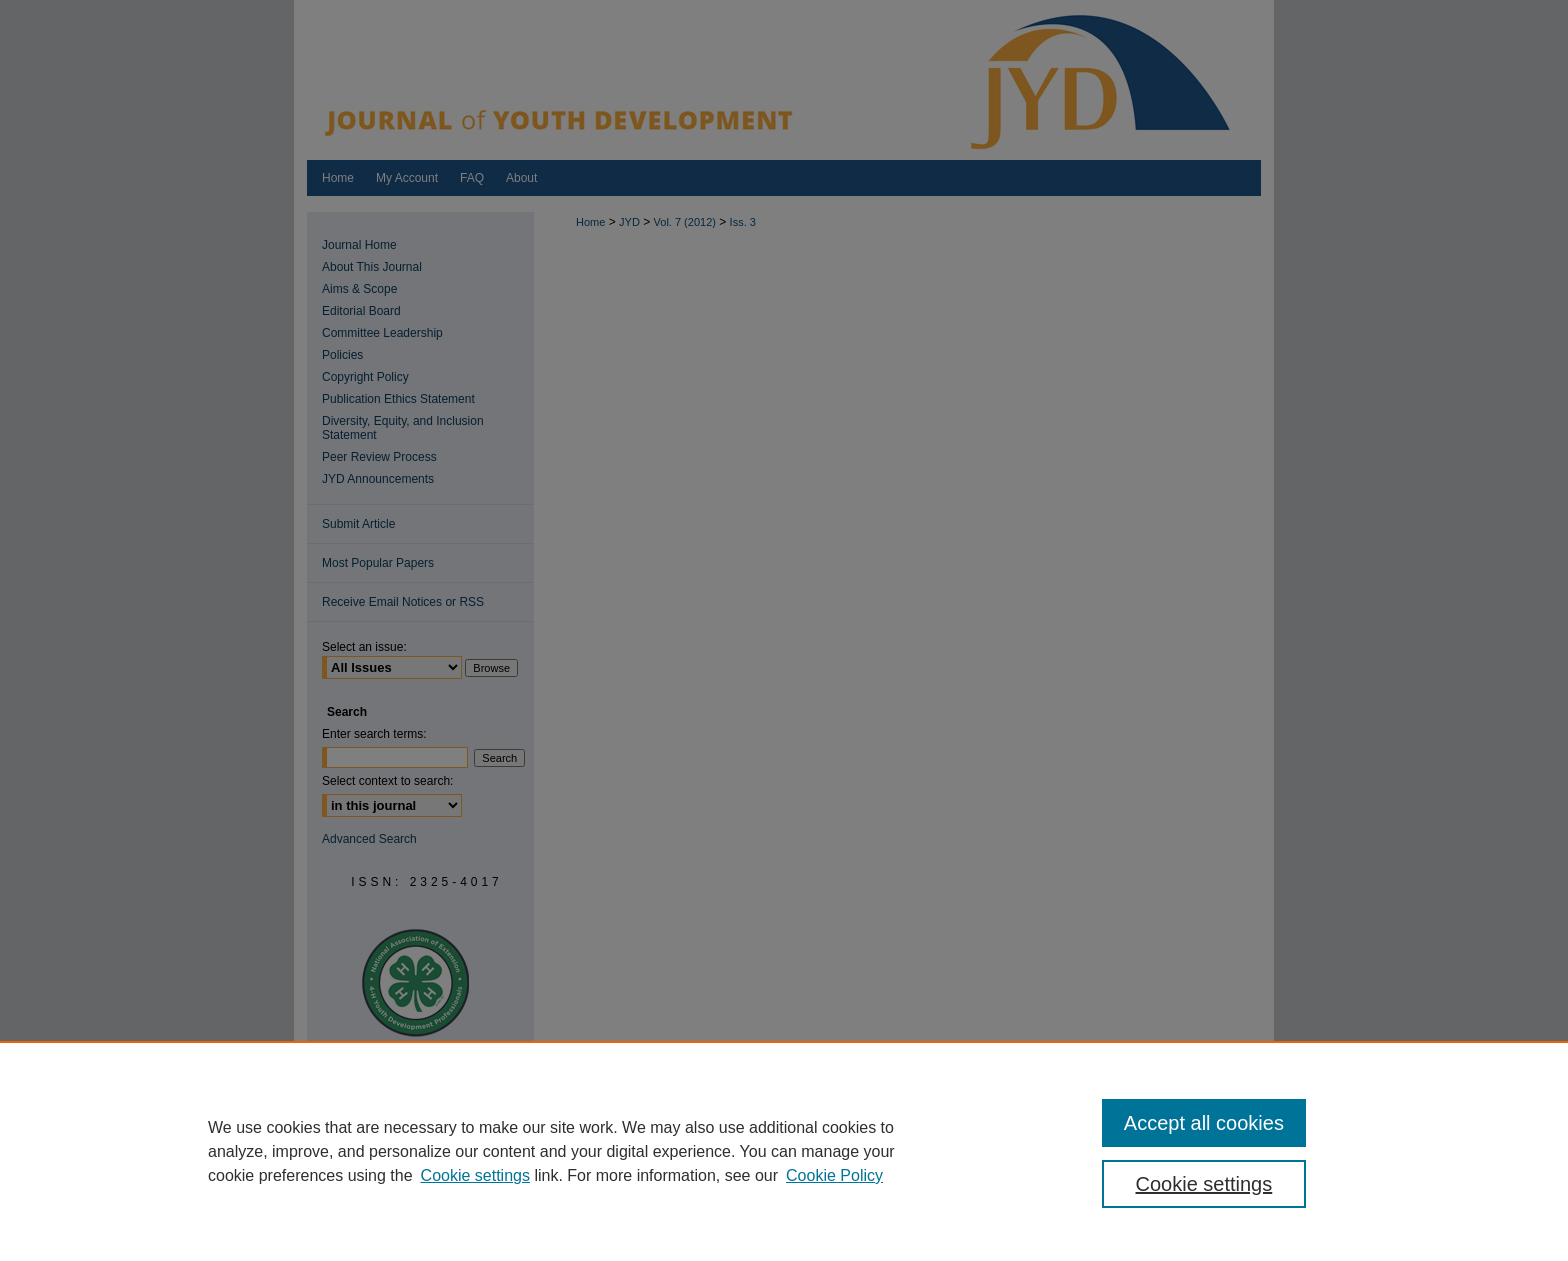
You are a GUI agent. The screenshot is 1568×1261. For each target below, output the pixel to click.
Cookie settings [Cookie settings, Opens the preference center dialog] (1204, 1184)
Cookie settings (475, 1175)
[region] (784, 1151)
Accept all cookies (1204, 1123)
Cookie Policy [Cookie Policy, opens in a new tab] (834, 1175)
